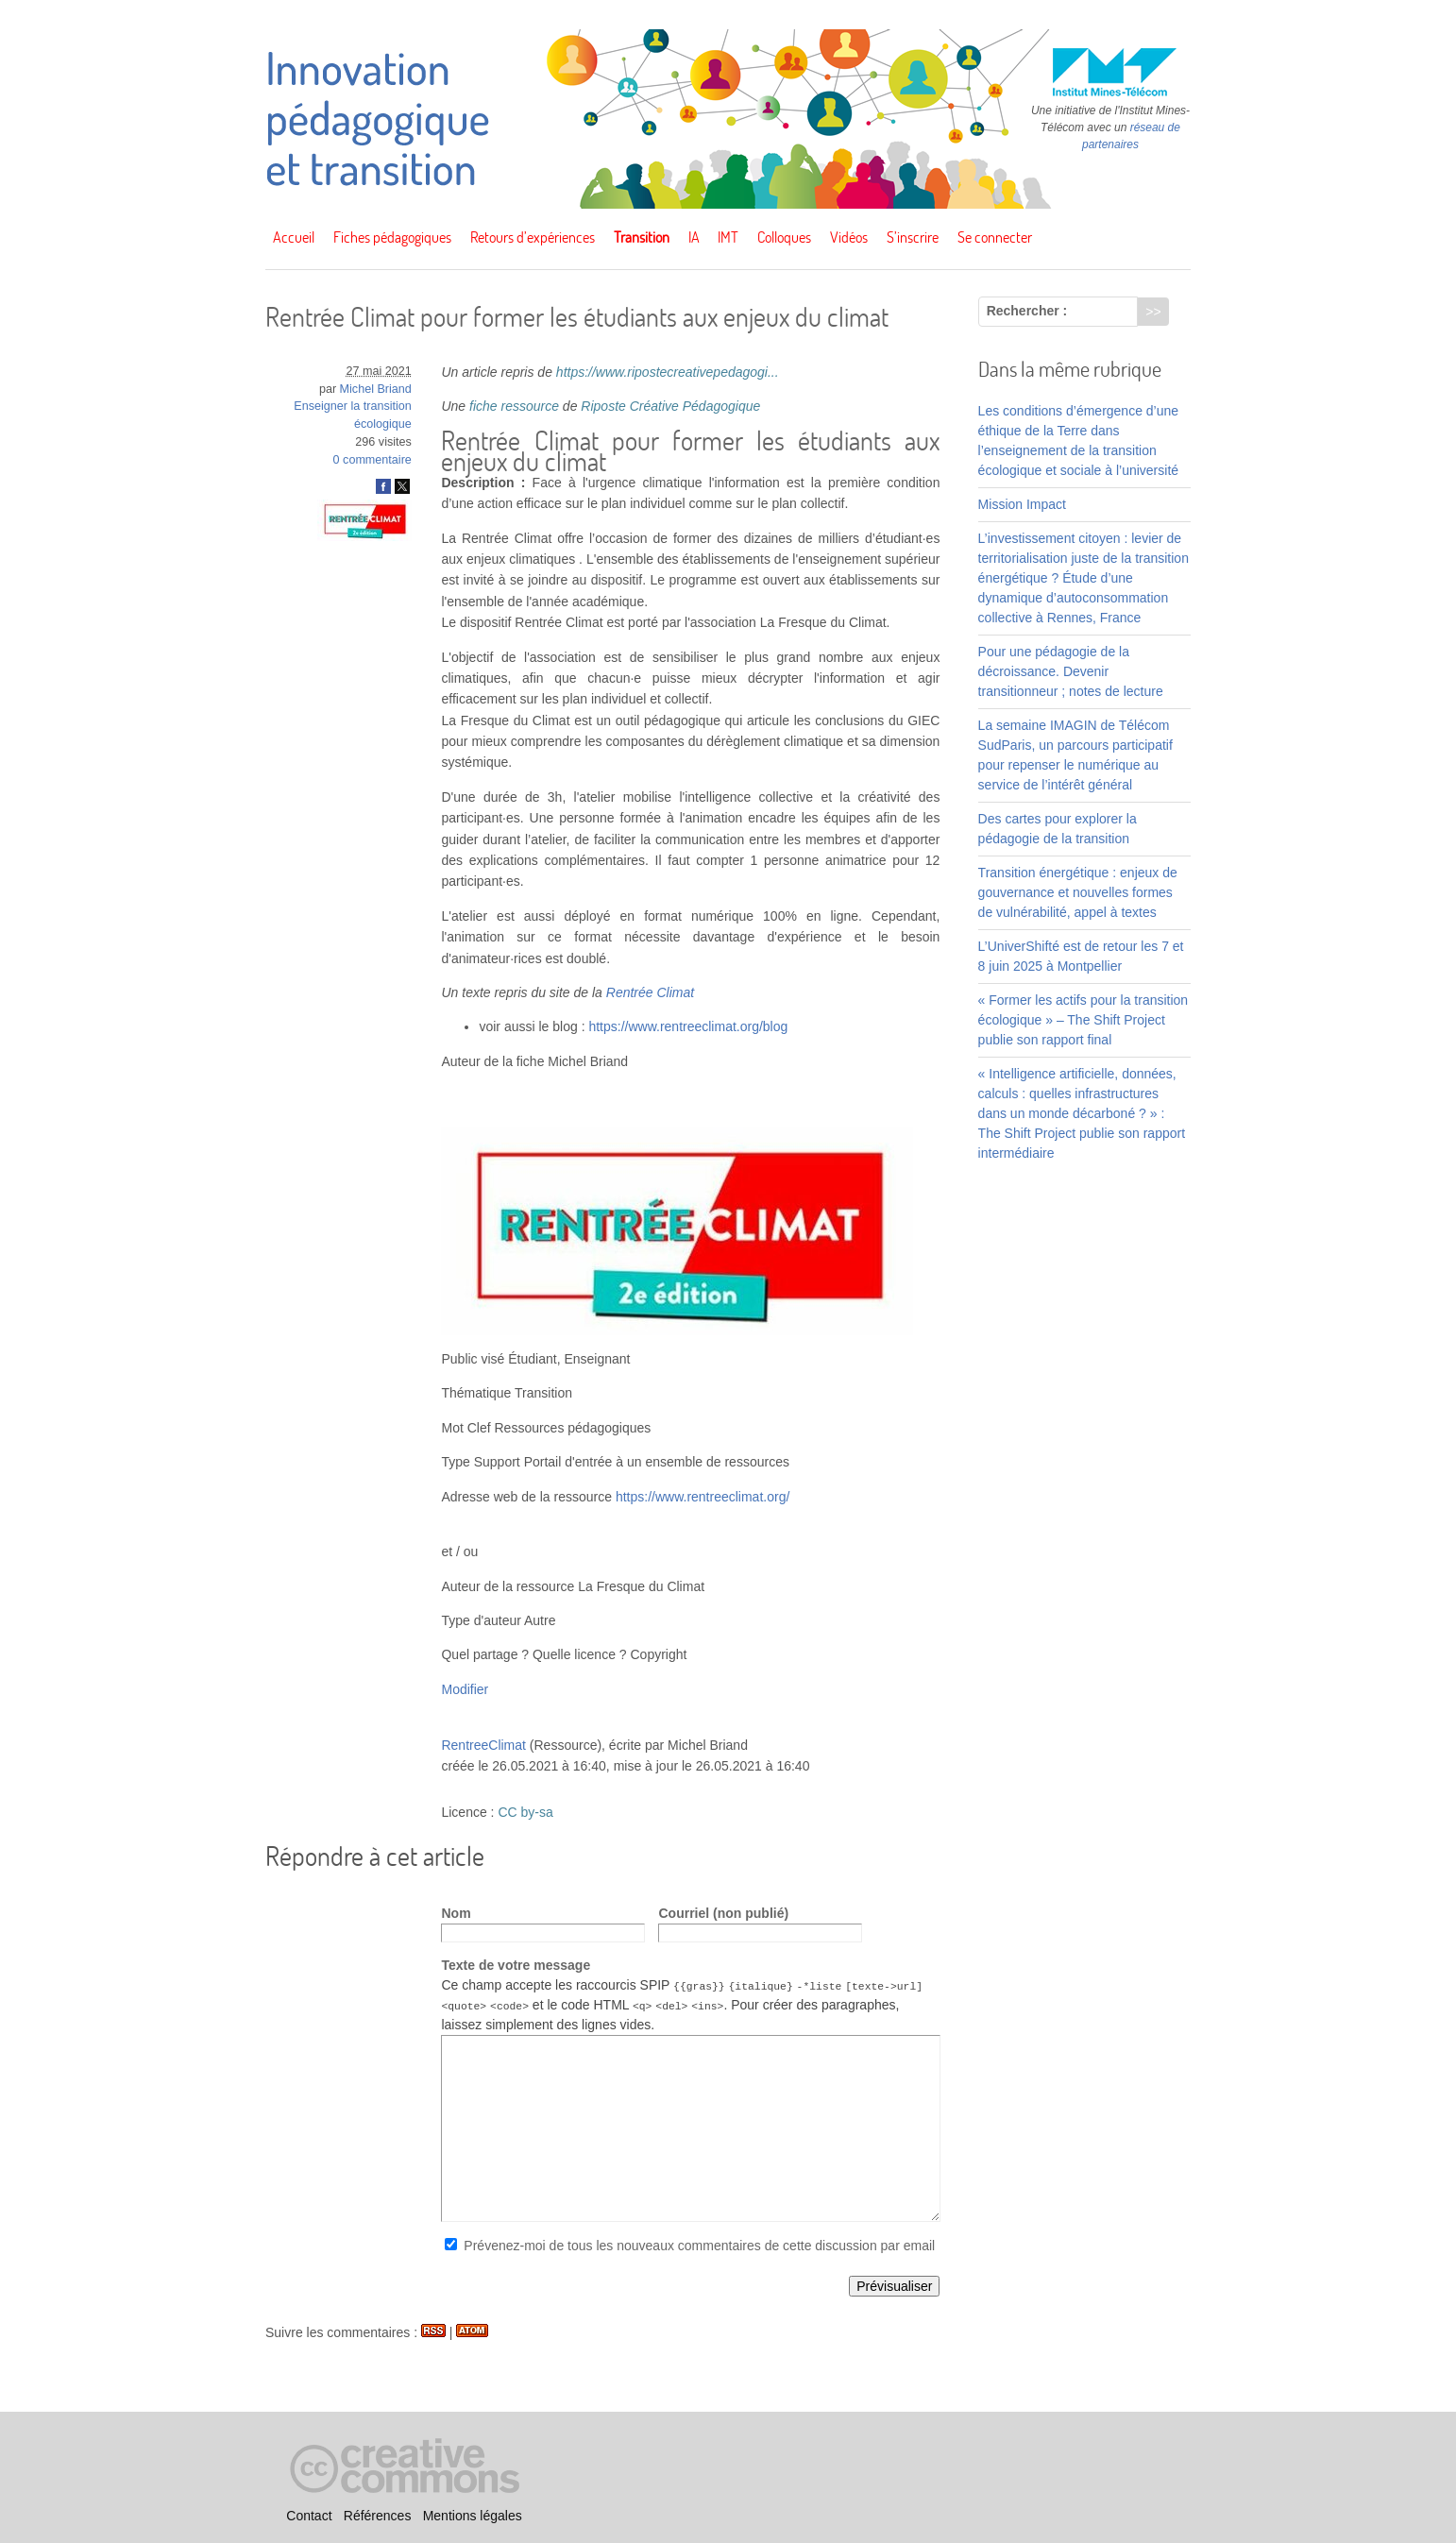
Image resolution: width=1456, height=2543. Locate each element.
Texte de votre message (515, 1965)
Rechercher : (1027, 310)
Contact (308, 2515)
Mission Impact (1022, 504)
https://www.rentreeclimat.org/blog (687, 1026)
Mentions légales (472, 2515)
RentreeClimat (483, 1745)
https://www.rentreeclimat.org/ (702, 1496)
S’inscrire (913, 237)
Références (378, 2515)
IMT (728, 237)
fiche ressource (514, 406)
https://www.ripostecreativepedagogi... (667, 372)
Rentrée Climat (650, 992)
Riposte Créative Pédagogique (670, 406)
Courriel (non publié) (723, 1913)
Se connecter (994, 237)
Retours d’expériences (532, 237)
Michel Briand (376, 389)
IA (694, 237)
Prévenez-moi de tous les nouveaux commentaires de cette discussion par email (699, 2245)
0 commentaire (372, 459)
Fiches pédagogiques (392, 237)
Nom (455, 1913)
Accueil (293, 237)
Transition (641, 237)
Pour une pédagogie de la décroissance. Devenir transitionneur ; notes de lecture (1070, 671)
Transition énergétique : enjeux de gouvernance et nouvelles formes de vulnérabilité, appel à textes (1077, 892)
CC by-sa (525, 1812)
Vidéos (849, 237)
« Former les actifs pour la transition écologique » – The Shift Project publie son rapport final (1083, 1019)
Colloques (784, 237)
